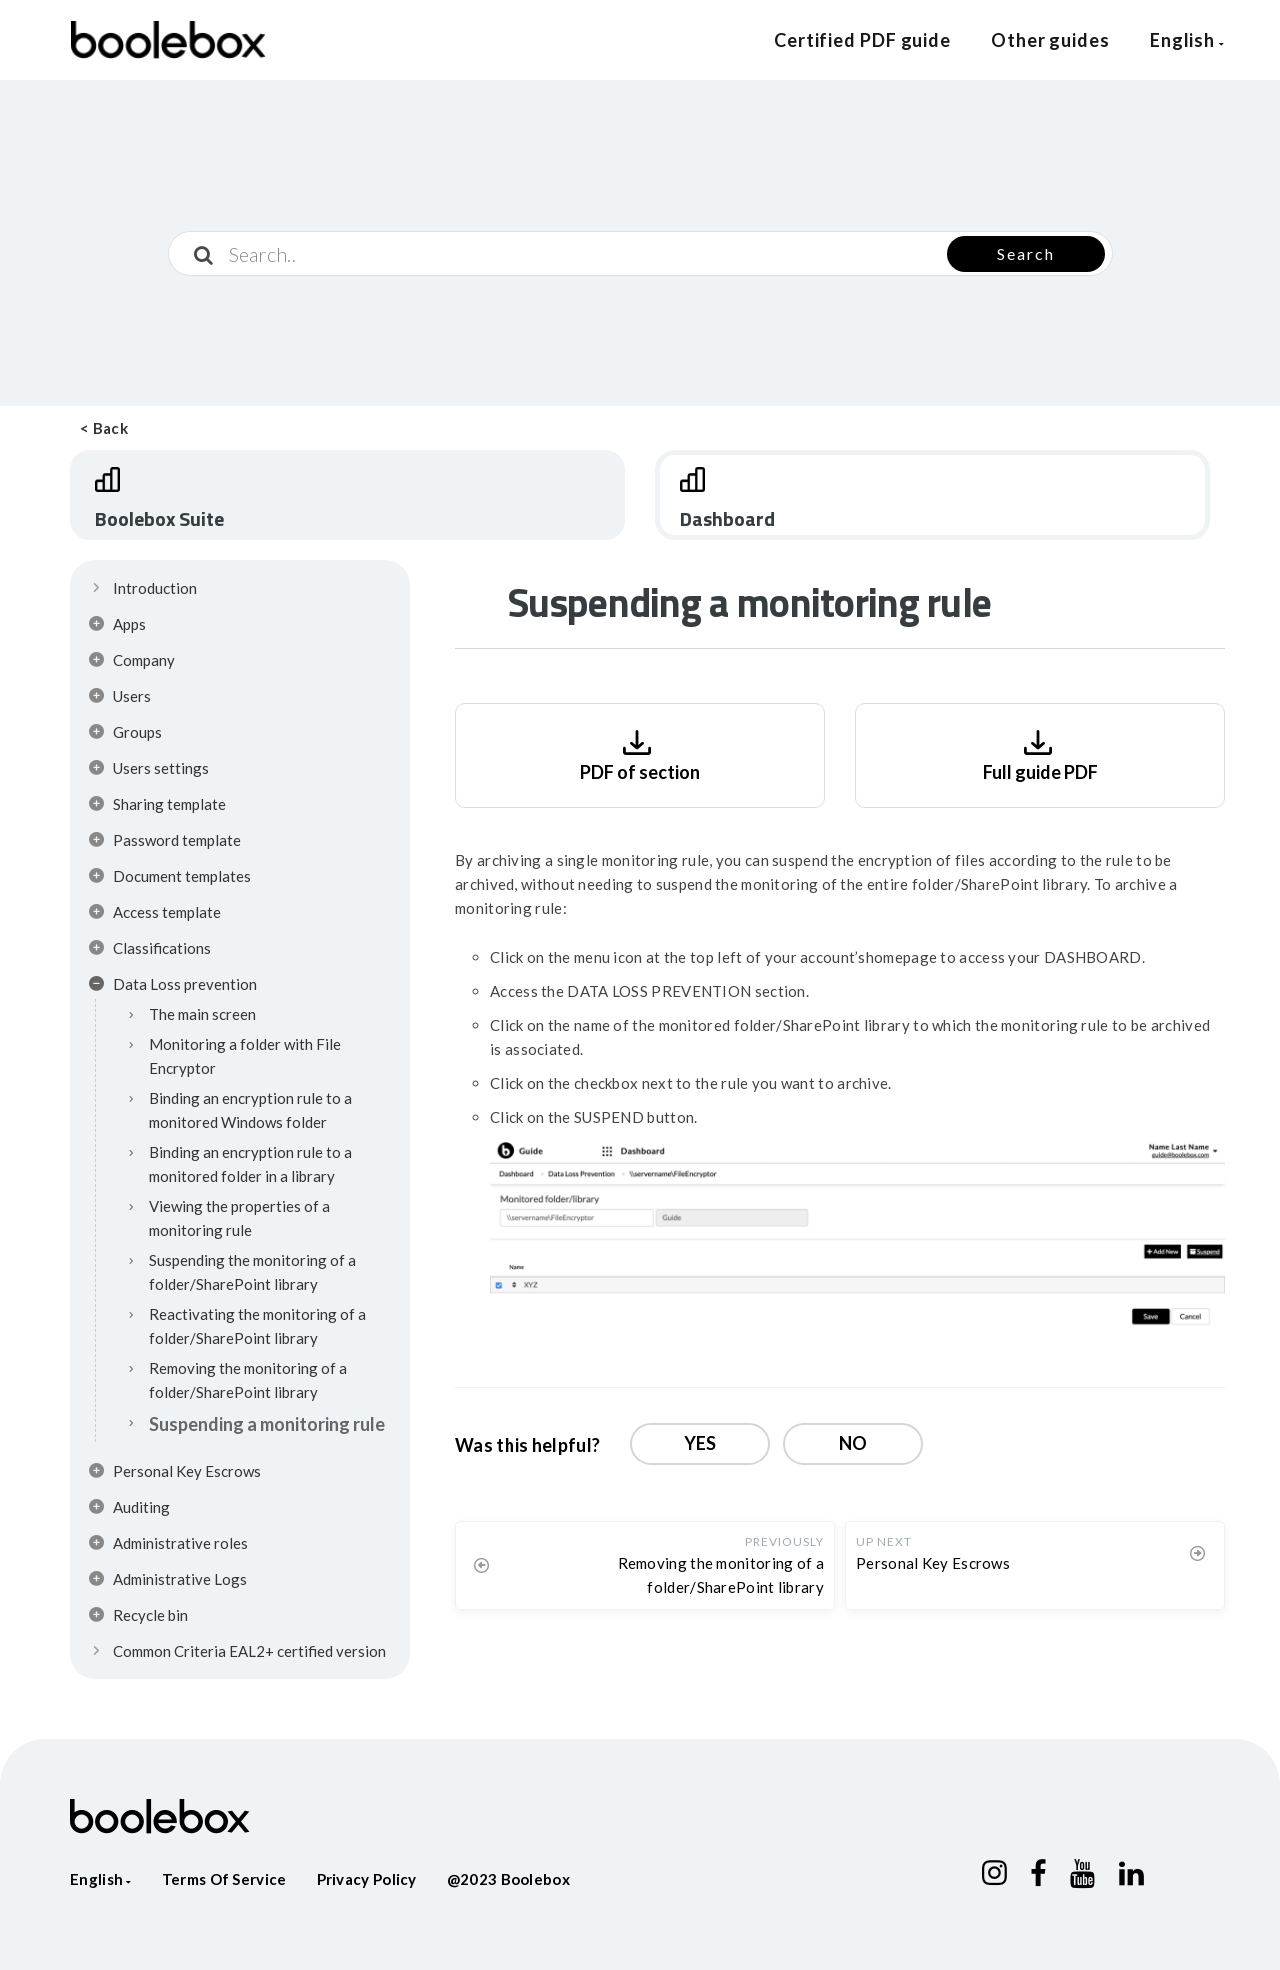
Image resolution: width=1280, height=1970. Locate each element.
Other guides (1050, 40)
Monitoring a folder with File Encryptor (245, 1056)
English (1187, 40)
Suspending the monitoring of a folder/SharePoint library (252, 1272)
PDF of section (640, 753)
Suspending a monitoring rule (267, 1424)
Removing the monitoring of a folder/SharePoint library (248, 1380)
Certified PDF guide (862, 40)
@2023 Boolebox (508, 1879)
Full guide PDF (1040, 753)
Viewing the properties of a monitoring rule (239, 1218)
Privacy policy (367, 1879)
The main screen (202, 1014)
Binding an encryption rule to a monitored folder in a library (250, 1164)
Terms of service (224, 1879)
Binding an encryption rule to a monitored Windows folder (250, 1110)
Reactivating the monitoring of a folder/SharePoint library (257, 1326)
